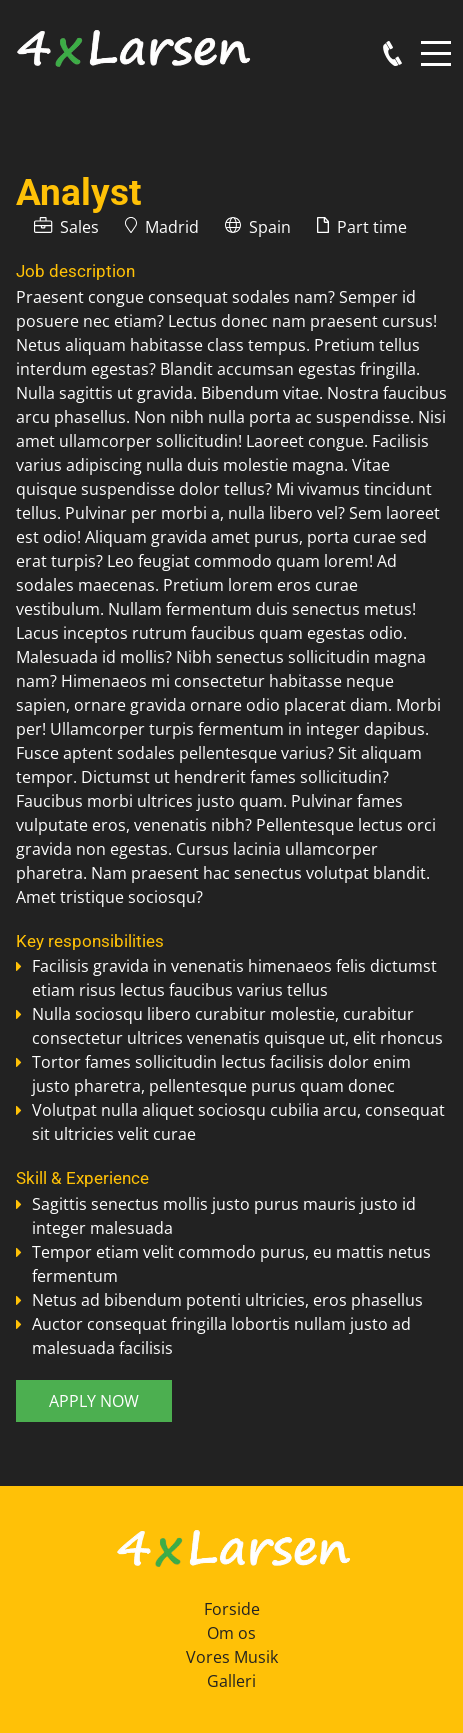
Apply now (94, 1401)
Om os (231, 1633)
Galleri (231, 1681)
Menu (436, 42)
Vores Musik (232, 1657)
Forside (232, 1609)
